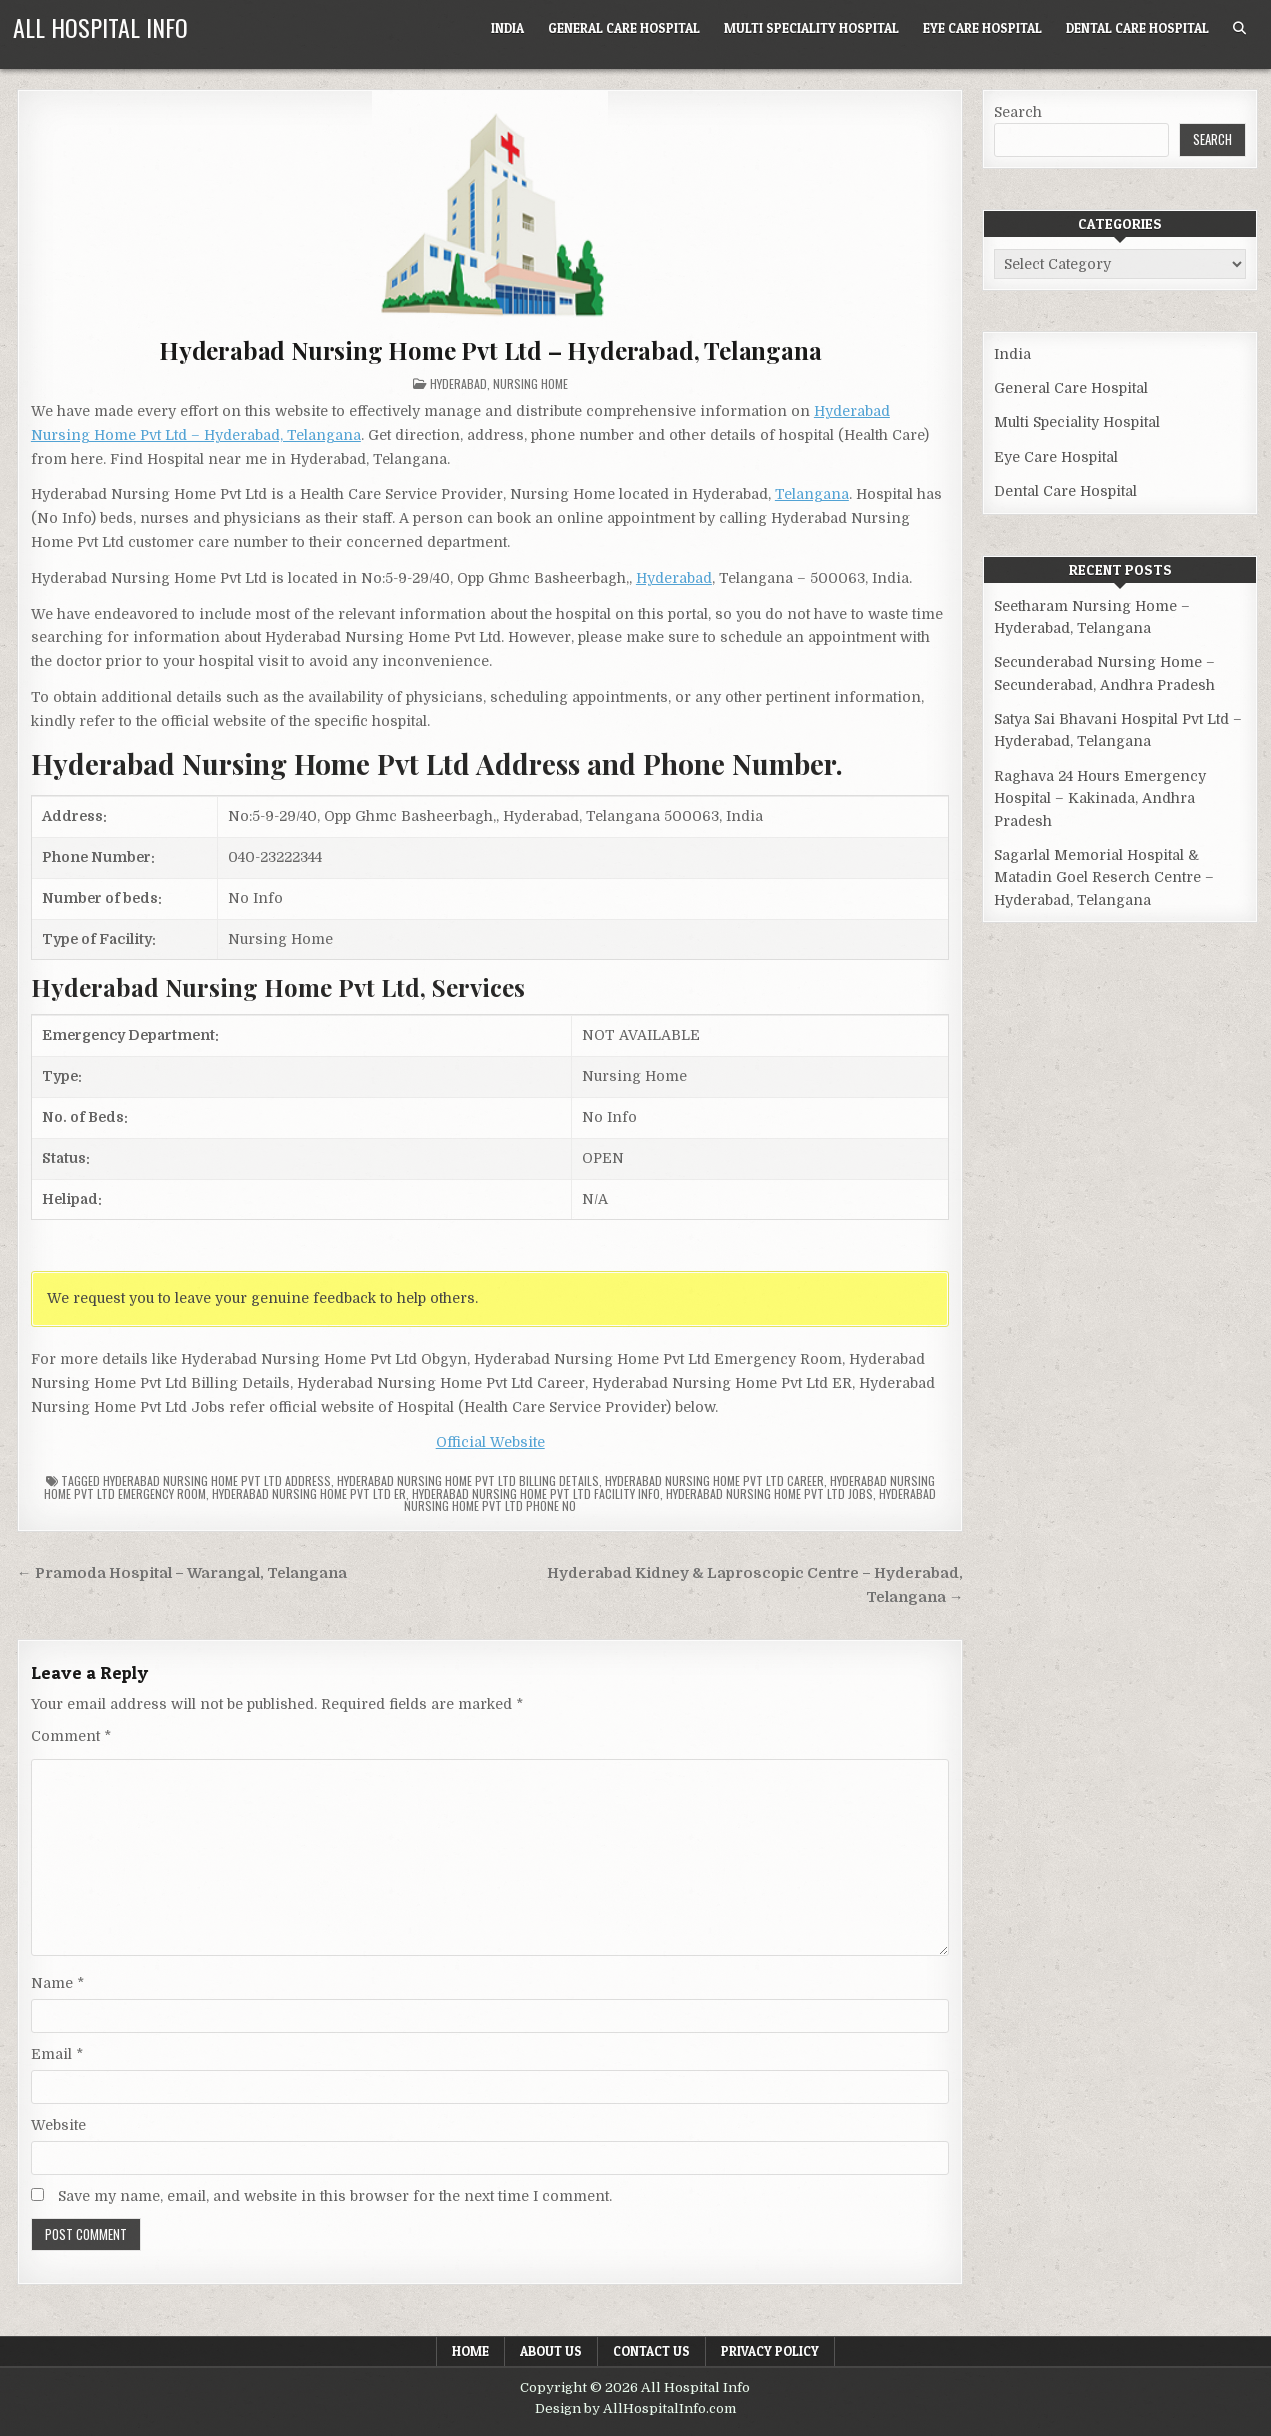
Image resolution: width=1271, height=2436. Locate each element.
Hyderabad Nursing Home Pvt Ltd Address (217, 1480)
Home (470, 2351)
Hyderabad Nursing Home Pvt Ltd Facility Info (536, 1493)
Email (57, 2054)
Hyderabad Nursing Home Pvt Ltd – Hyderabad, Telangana (490, 350)
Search (1018, 112)
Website (58, 2125)
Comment (71, 1736)
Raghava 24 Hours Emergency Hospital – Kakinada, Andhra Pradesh (1100, 798)
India (507, 28)
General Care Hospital (624, 28)
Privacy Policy (770, 2351)
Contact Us (651, 2351)
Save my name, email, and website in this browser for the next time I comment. (335, 2196)
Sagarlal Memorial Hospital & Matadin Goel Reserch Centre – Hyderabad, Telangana (1104, 877)
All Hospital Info (100, 27)
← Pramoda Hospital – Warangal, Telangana (182, 1573)
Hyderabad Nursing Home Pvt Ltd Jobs (769, 1493)
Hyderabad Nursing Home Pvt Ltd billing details (468, 1480)
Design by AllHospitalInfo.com (635, 2408)
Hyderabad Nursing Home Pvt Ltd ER (309, 1493)
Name (57, 1983)
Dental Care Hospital (1137, 28)
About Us (551, 2351)
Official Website (490, 1442)
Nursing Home (530, 383)
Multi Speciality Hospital (811, 28)
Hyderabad (458, 383)
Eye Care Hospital (982, 28)
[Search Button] (1239, 28)
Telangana (812, 494)
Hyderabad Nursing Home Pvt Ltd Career (714, 1480)
